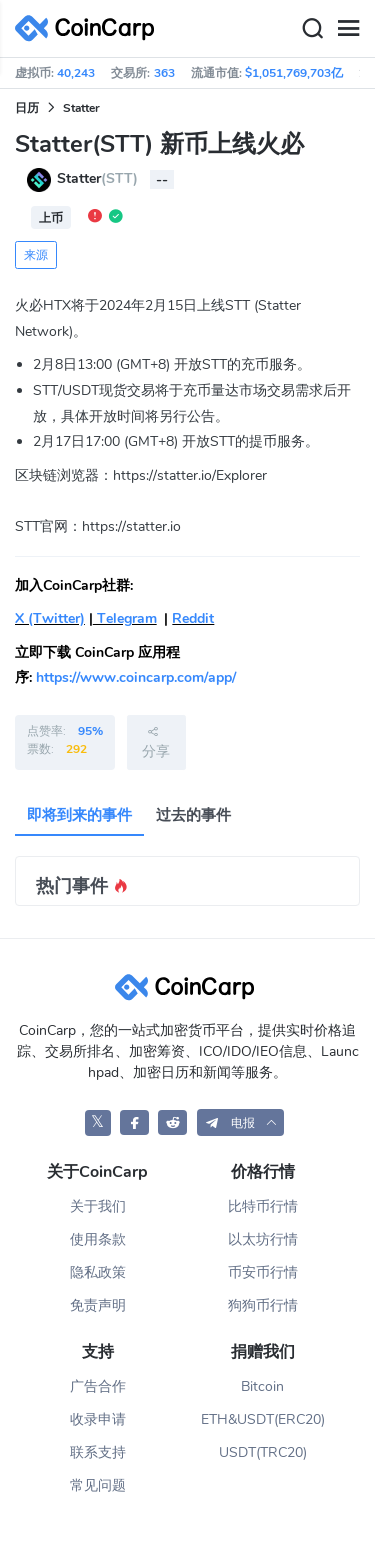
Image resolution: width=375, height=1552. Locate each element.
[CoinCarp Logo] (90, 28)
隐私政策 (98, 1272)
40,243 (76, 73)
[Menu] (348, 29)
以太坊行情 (263, 1239)
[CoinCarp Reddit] (172, 1122)
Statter (81, 108)
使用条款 (98, 1239)
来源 (36, 255)
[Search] (312, 29)
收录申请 (98, 1419)
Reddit (193, 618)
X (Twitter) (50, 618)
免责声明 (98, 1305)
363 (164, 73)
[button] (241, 1122)
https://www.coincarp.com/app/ (136, 677)
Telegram (125, 618)
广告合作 (98, 1386)
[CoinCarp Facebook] (134, 1122)
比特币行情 (263, 1206)
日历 (27, 108)
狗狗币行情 (263, 1305)
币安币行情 (263, 1272)
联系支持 (98, 1452)
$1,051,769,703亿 (294, 73)
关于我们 (98, 1206)
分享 (156, 742)
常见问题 (98, 1485)
